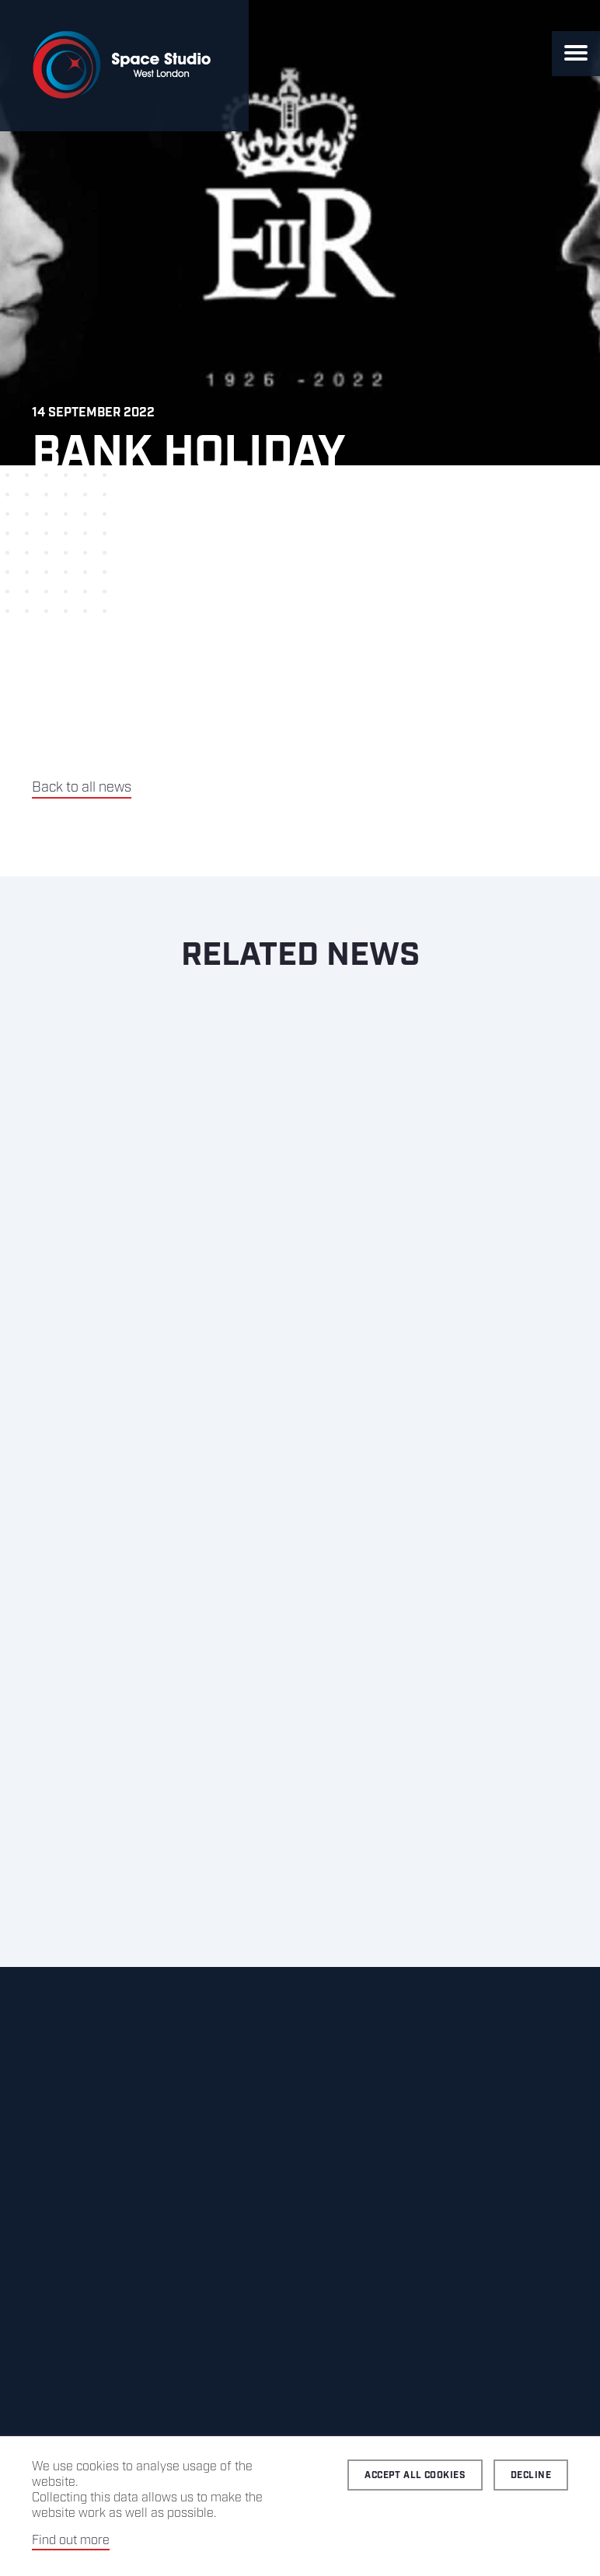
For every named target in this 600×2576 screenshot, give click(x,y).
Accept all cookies (415, 2475)
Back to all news (81, 787)
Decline (531, 2475)
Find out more (71, 2540)
